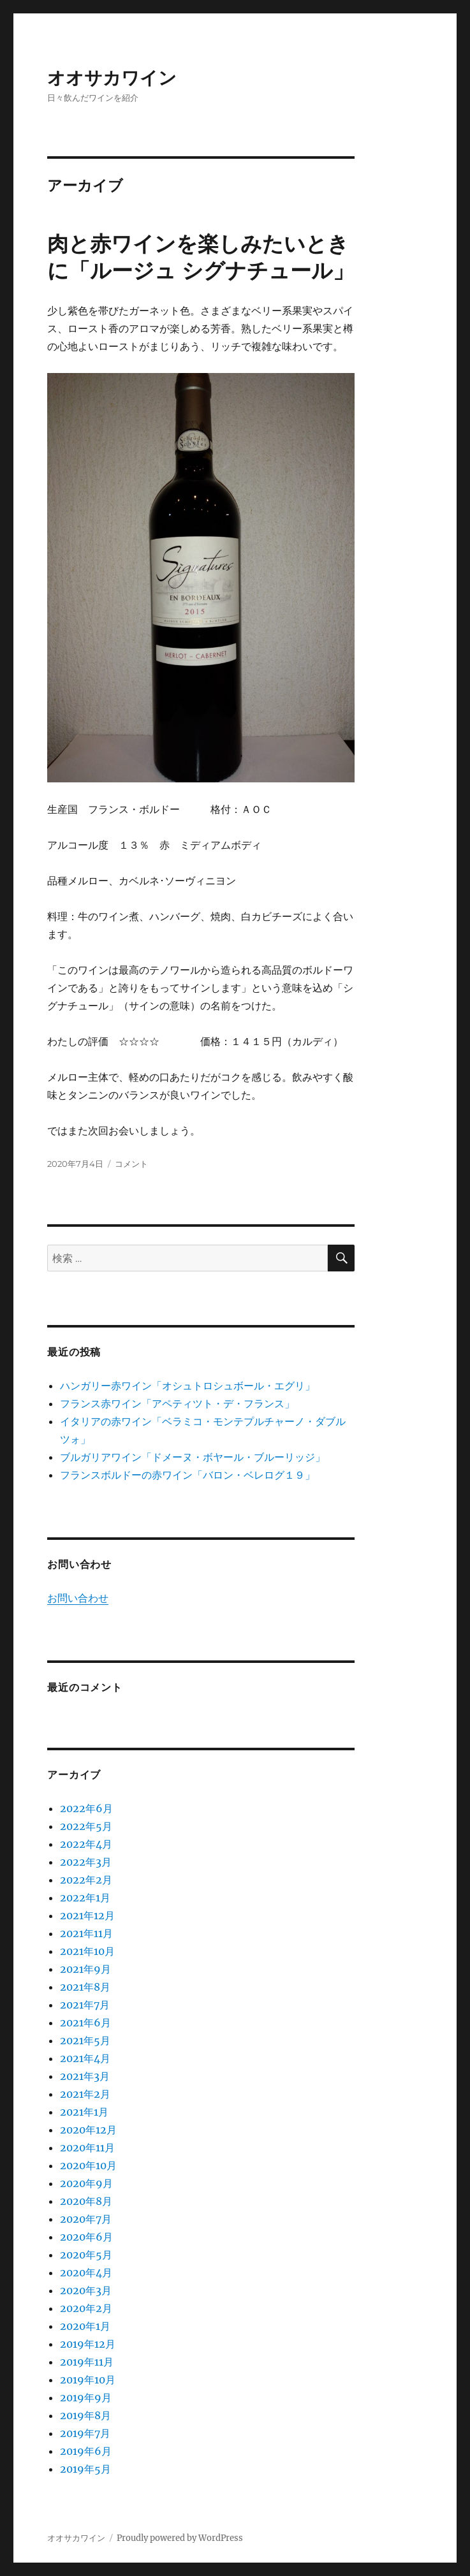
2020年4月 (86, 2272)
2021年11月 (86, 1933)
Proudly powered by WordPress (180, 2538)
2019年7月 (85, 2433)
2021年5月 (85, 2040)
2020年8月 (86, 2201)
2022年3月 (86, 1861)
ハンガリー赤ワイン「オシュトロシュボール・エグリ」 (187, 1385)
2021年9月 (85, 1969)
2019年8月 (85, 2415)
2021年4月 (85, 2058)
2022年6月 (86, 1808)
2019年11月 (87, 2361)
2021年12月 (87, 1915)
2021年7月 (85, 2004)
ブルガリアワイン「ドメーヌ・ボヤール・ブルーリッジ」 (192, 1457)
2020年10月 (88, 2165)
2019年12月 (87, 2344)
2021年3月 (85, 2076)
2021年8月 (85, 1986)
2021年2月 (85, 2094)
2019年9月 (86, 2397)
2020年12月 (88, 2129)
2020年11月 (87, 2147)
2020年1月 (85, 2326)
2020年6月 (86, 2236)
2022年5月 (86, 1826)
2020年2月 (86, 2308)
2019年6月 (86, 2451)
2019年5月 (85, 2469)
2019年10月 (87, 2379)
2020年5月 (86, 2254)
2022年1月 (85, 1897)
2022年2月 (86, 1879)
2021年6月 (85, 2022)
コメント (131, 1164)
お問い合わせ (77, 1598)
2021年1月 (84, 2111)
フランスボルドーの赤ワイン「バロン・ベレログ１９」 (187, 1474)
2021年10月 (87, 1951)
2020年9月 (86, 2183)
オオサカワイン (112, 78)
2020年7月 (86, 2219)
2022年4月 (86, 1844)
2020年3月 (86, 2290)
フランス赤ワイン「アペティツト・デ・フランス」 (177, 1403)
